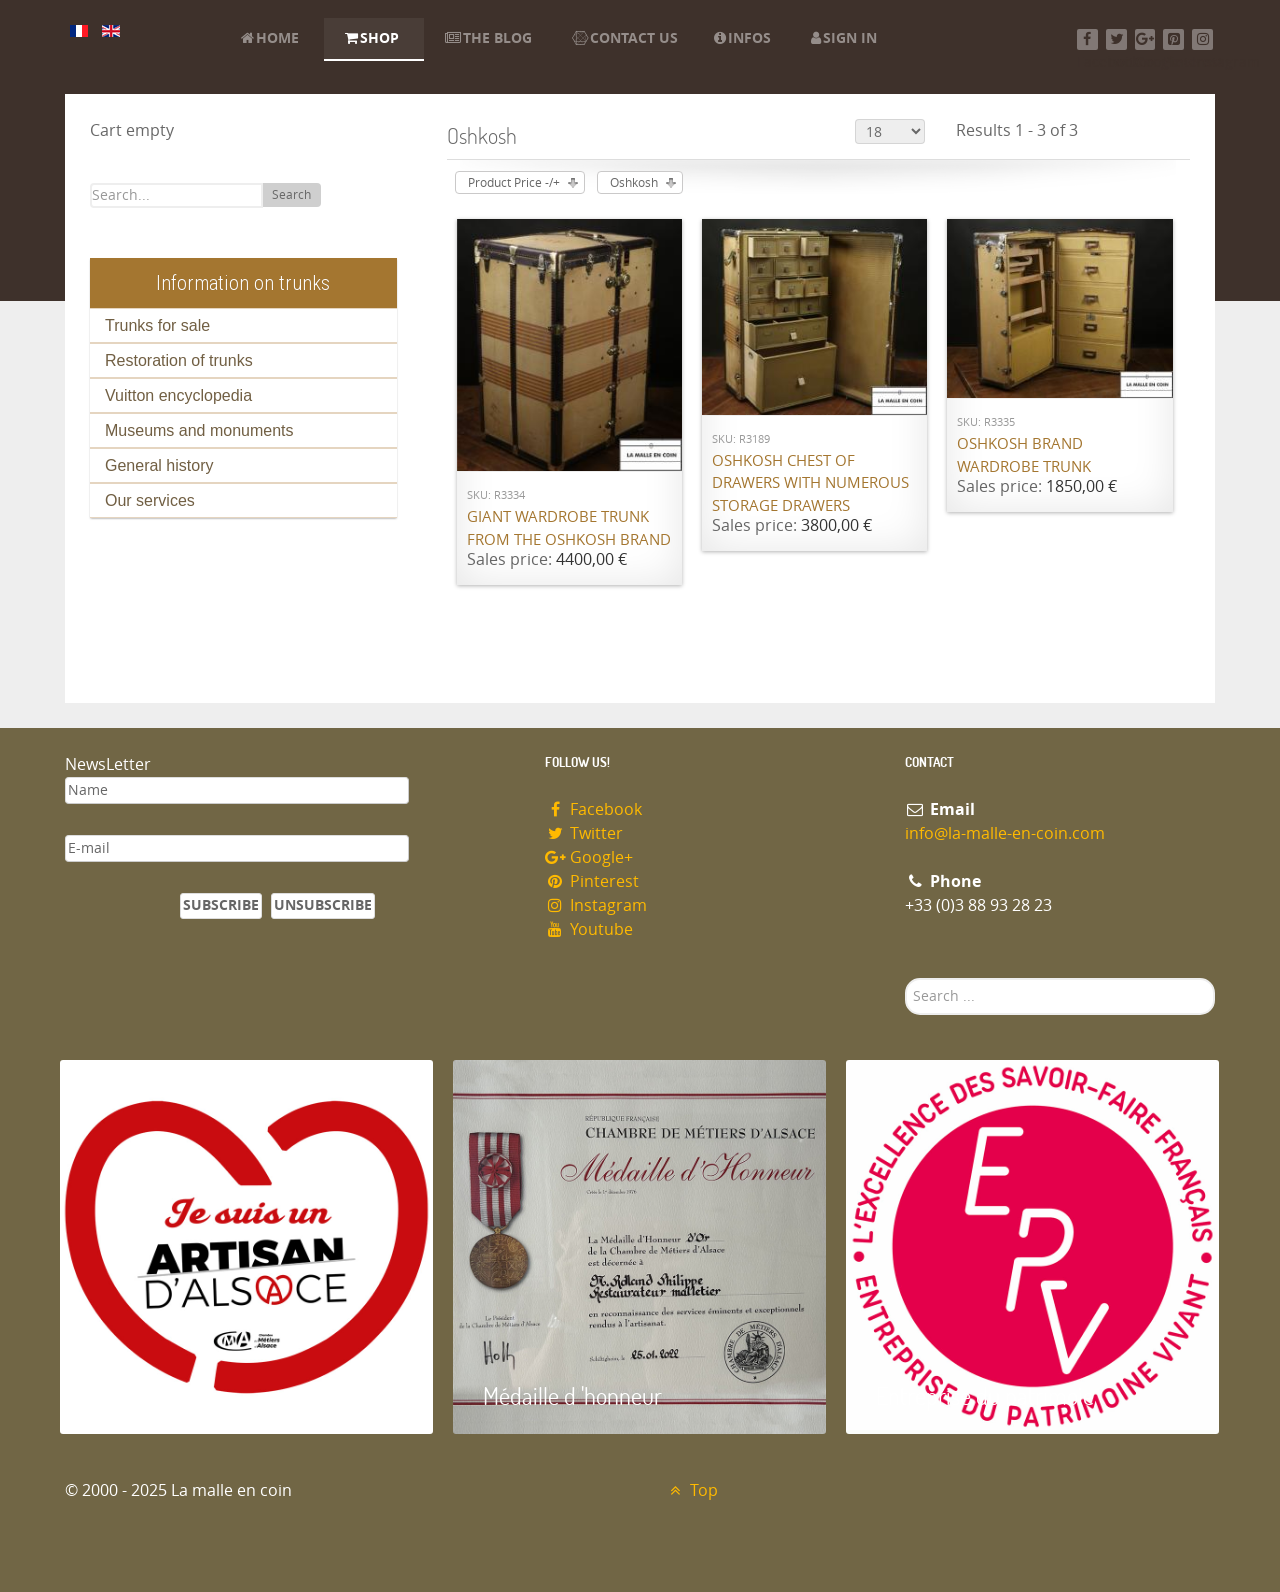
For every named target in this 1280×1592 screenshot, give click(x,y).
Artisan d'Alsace (161, 1395)
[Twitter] (1116, 39)
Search (291, 195)
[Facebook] (1087, 39)
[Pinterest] (1173, 39)
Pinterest (592, 881)
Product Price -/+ (514, 183)
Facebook (593, 809)
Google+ (589, 857)
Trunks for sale (157, 325)
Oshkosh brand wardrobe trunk (1024, 455)
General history (159, 465)
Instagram (596, 905)
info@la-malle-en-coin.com (1005, 833)
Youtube (589, 929)
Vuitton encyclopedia (178, 395)
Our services (150, 500)
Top (691, 1490)
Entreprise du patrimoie (985, 1395)
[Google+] (1145, 39)
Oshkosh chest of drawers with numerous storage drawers (810, 483)
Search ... (905, 978)
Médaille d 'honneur (572, 1395)
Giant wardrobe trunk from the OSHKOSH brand (569, 528)
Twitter (584, 833)
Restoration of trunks (179, 360)
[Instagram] (1202, 39)
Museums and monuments (199, 430)
